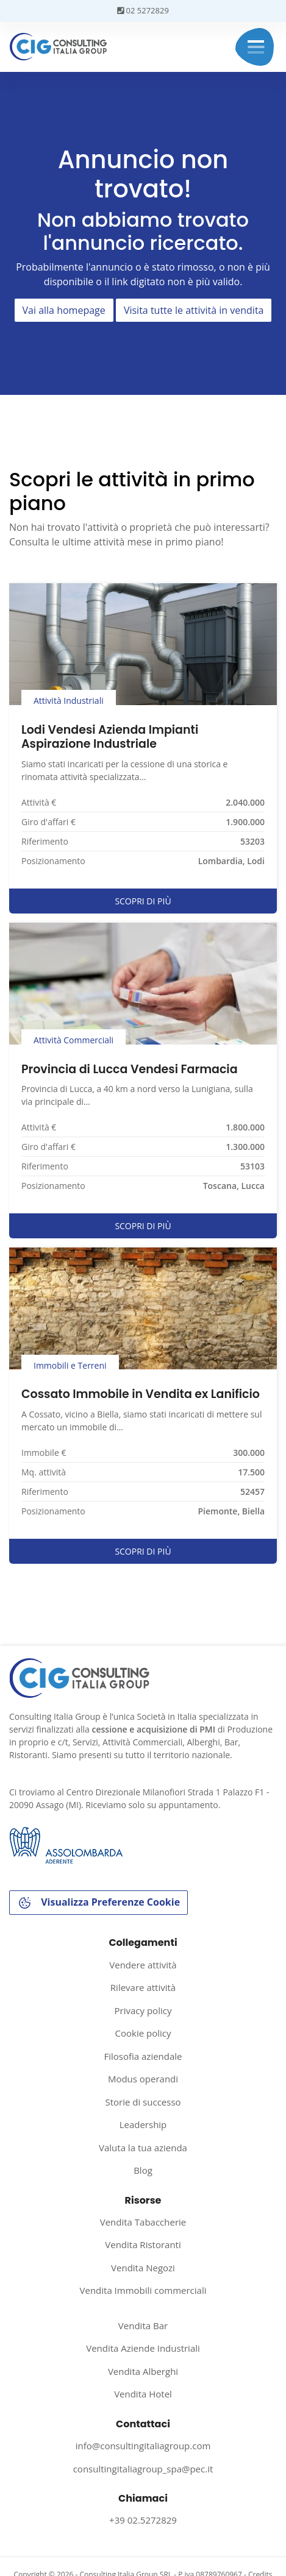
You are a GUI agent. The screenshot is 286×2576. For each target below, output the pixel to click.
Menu (256, 47)
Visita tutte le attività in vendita (194, 310)
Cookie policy (143, 2033)
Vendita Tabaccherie (143, 2222)
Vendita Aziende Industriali (143, 2348)
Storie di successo (143, 2102)
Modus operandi (143, 2079)
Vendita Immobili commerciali (143, 2290)
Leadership (143, 2124)
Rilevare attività (143, 1987)
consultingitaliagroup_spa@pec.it (143, 2469)
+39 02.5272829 (143, 2520)
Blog (143, 2170)
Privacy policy (143, 2010)
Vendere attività (142, 1965)
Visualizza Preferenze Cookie (98, 1903)
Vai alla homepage (64, 310)
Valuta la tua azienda (143, 2147)
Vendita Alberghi (143, 2371)
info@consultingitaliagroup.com (143, 2445)
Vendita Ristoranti (143, 2244)
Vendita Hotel (143, 2394)
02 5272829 (143, 10)
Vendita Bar (143, 2325)
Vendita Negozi (143, 2268)
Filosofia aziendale (143, 2056)
